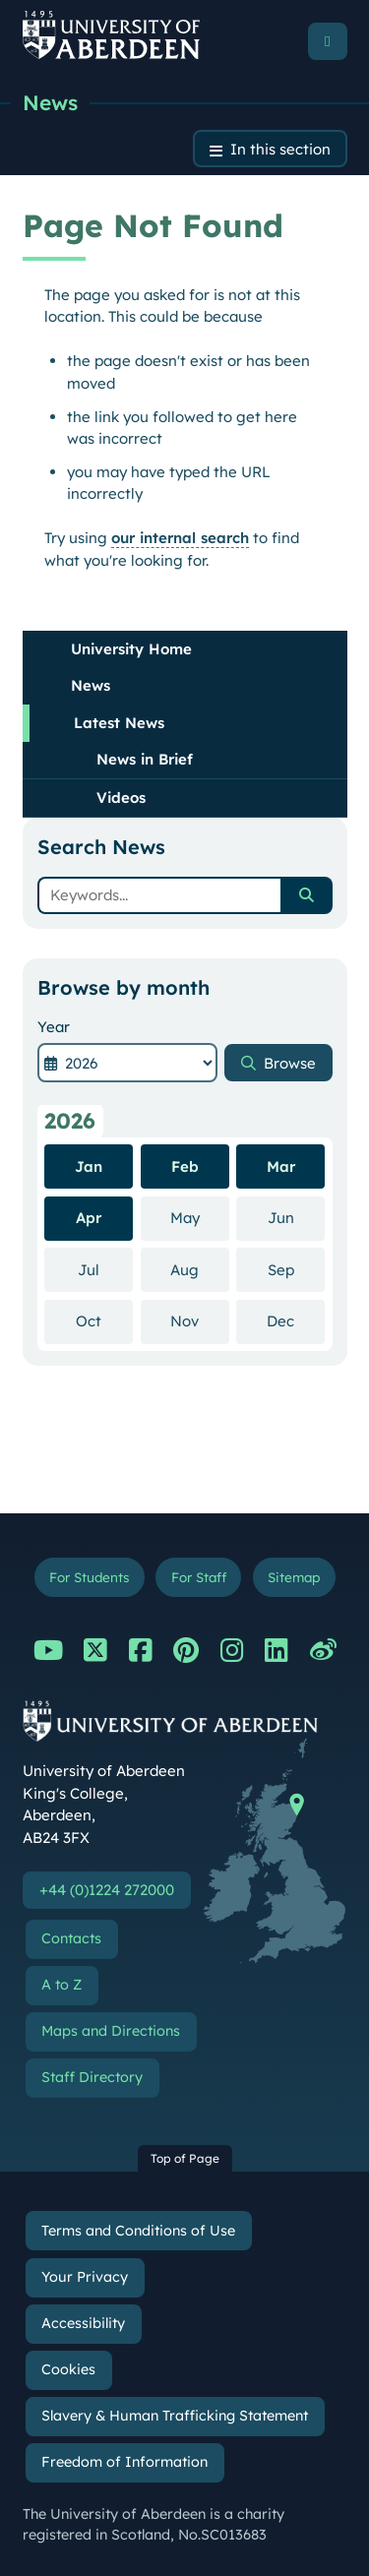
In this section (280, 149)
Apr (88, 1217)
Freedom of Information (124, 2462)
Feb (185, 1166)
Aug (199, 1269)
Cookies (68, 2369)
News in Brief (144, 759)
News (50, 102)
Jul (105, 1269)
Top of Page (185, 2158)
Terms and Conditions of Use (138, 2230)
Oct (104, 1320)
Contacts (71, 1938)
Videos (121, 797)
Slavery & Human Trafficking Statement (174, 2415)
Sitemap (294, 1576)
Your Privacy (84, 2277)
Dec (296, 1320)
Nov (199, 1320)
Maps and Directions (110, 2031)
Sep (297, 1269)
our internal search (180, 537)
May (199, 1217)
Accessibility (83, 2323)
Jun (297, 1217)
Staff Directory (92, 2077)
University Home (131, 649)
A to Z (61, 1984)
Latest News (119, 722)
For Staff (198, 1576)
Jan (88, 1166)
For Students (89, 1576)
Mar (281, 1166)
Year (53, 1026)
